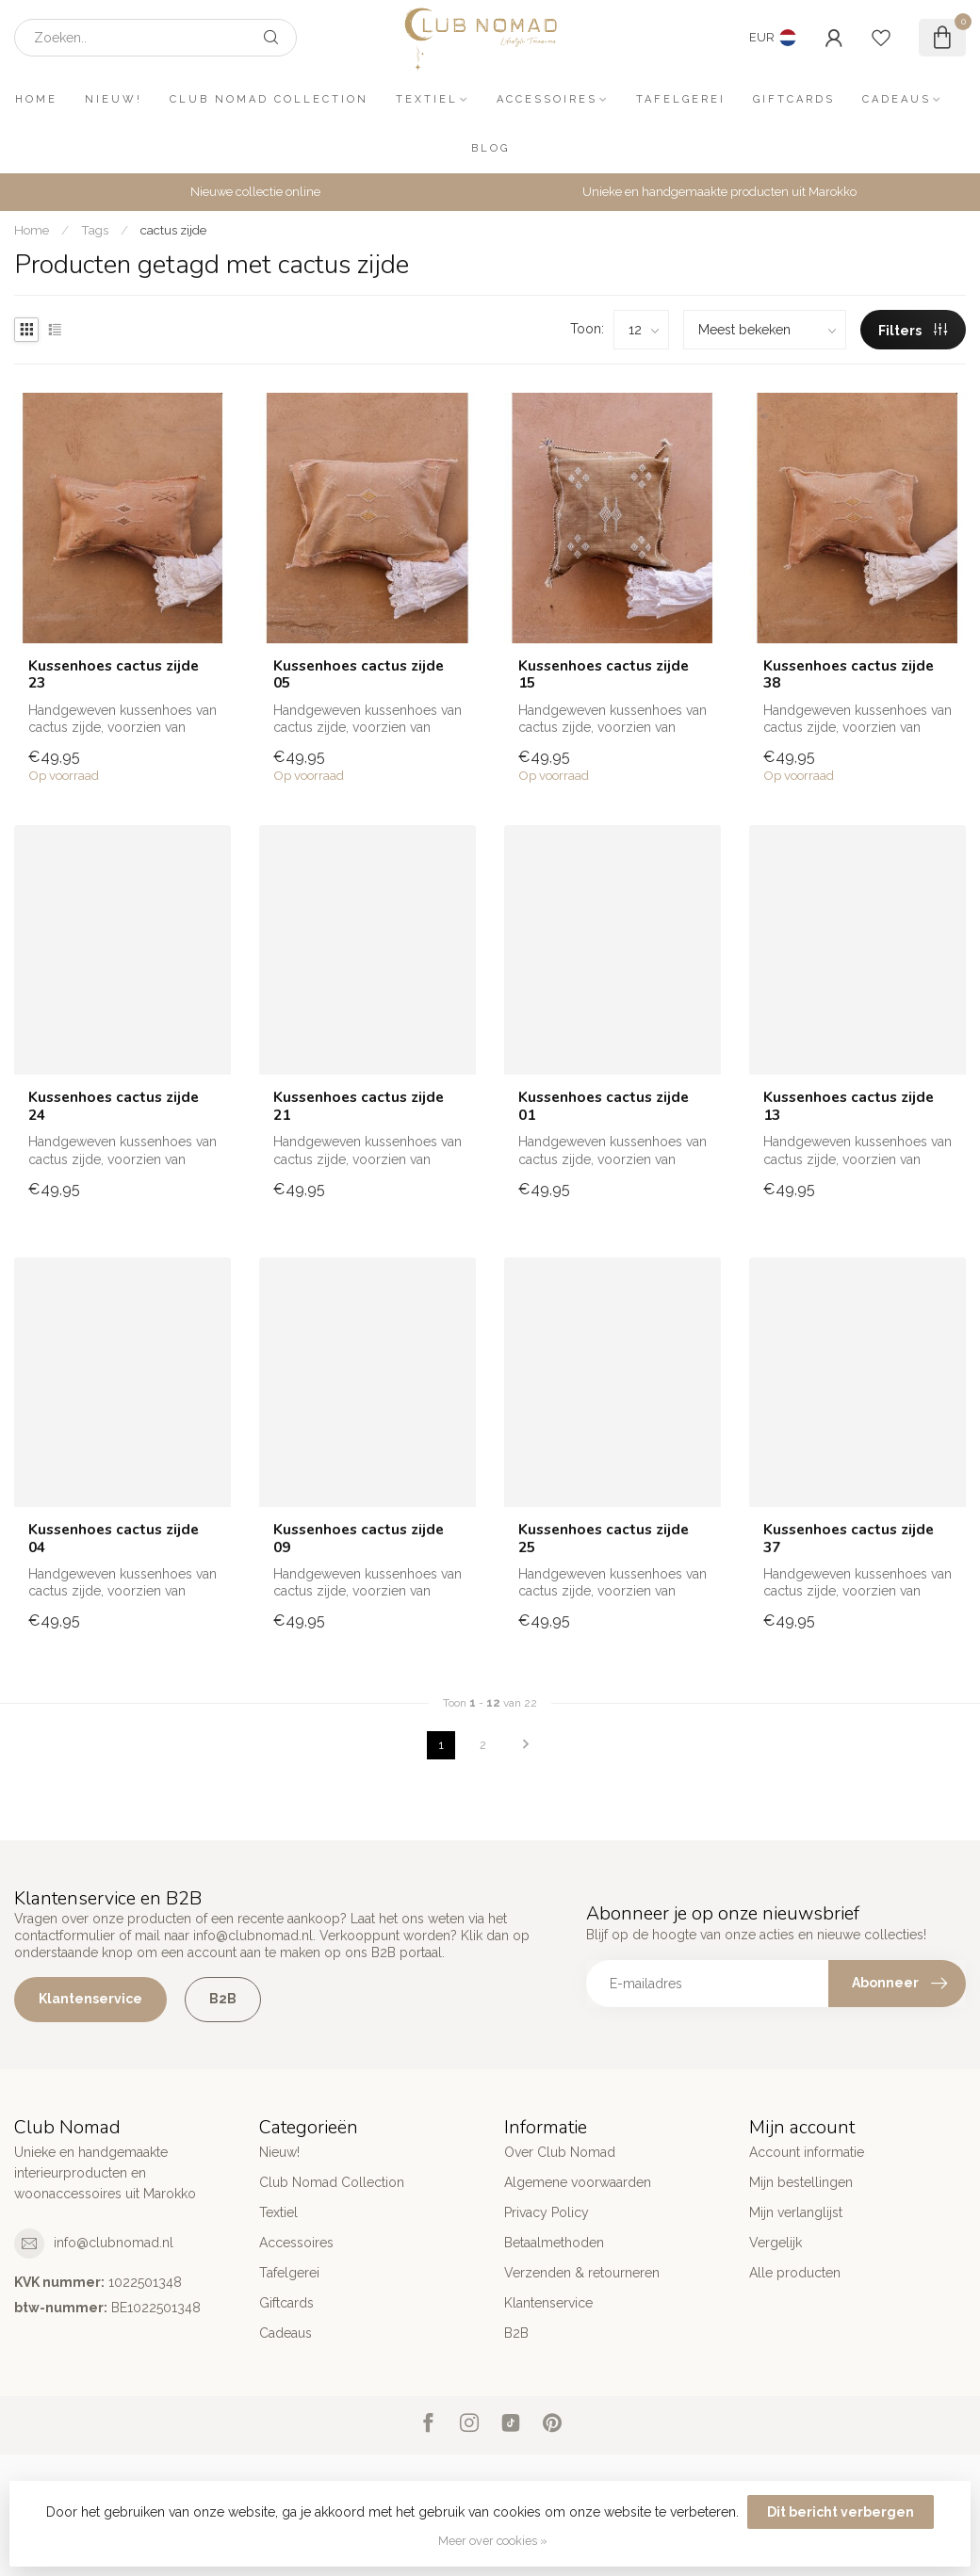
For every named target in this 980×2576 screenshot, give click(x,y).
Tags (94, 229)
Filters (912, 330)
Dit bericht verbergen (840, 2511)
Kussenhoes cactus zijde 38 (848, 674)
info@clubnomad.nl (113, 2242)
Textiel (427, 99)
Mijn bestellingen (801, 2182)
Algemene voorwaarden (577, 2182)
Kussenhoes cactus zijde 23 (113, 674)
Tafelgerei (681, 99)
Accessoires (547, 99)
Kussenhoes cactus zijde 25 (603, 1538)
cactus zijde (173, 229)
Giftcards (794, 99)
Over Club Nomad (559, 2152)
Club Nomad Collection (269, 99)
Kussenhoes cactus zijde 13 (848, 1106)
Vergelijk (775, 2242)
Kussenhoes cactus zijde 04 (113, 1538)
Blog (490, 148)
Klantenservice (90, 1998)
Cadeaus (896, 99)
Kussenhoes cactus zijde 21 (358, 1106)
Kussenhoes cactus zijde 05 (358, 674)
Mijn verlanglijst (795, 2212)
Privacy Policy (546, 2212)
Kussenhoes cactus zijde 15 (603, 674)
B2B (223, 1998)
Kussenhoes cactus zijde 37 (848, 1538)
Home (36, 99)
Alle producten (795, 2272)
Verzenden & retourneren (582, 2272)
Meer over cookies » (492, 2541)
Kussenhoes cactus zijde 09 (358, 1538)
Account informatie (806, 2152)
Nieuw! (113, 99)
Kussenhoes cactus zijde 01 (603, 1106)
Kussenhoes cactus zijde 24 (113, 1106)
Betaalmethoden (554, 2242)
